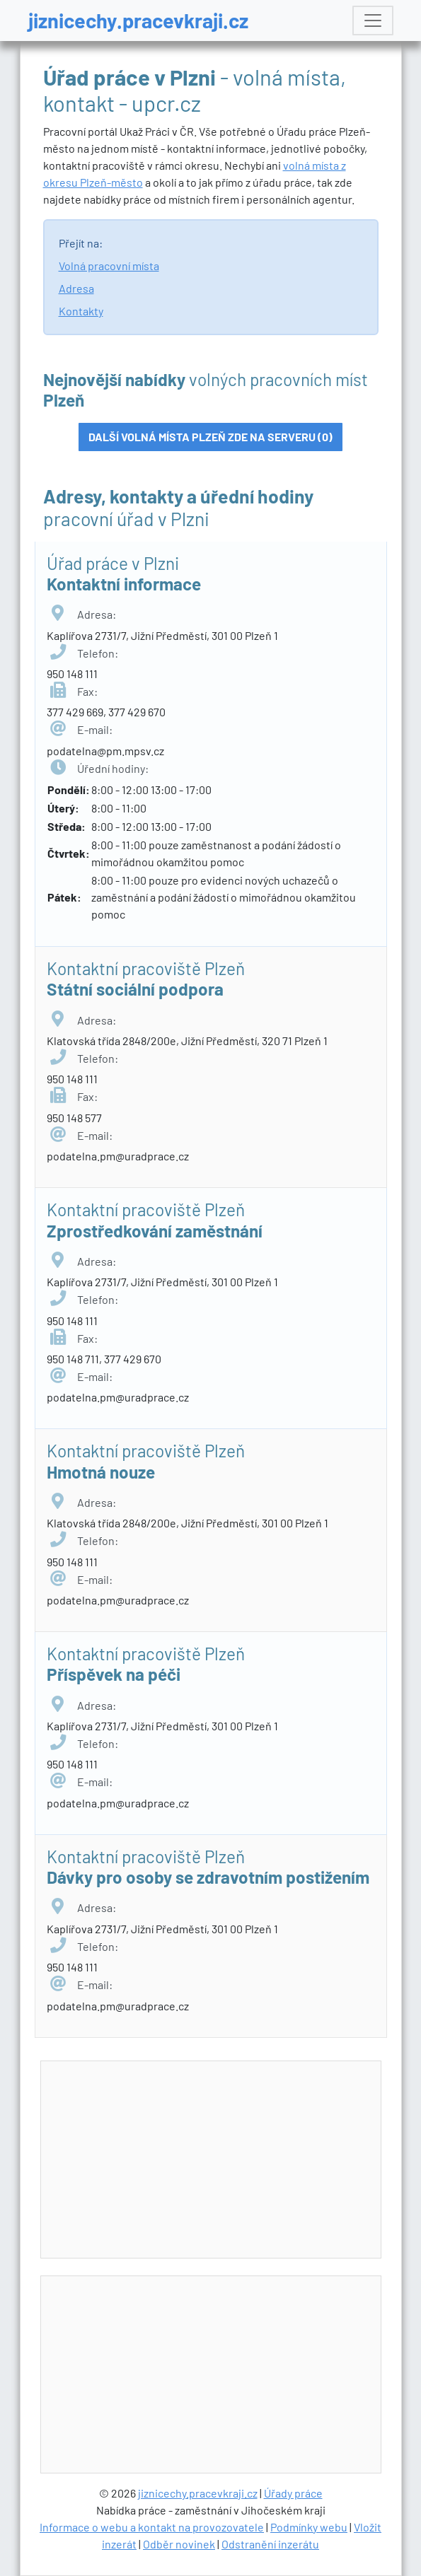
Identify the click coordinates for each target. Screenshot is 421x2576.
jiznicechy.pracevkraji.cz (138, 20)
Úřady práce (293, 2493)
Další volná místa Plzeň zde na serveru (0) (210, 436)
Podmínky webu (308, 2527)
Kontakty (81, 310)
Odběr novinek (179, 2544)
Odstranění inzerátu (270, 2544)
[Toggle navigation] (372, 20)
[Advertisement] (223, 2160)
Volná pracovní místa (109, 265)
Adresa (76, 288)
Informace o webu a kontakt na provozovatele (152, 2527)
